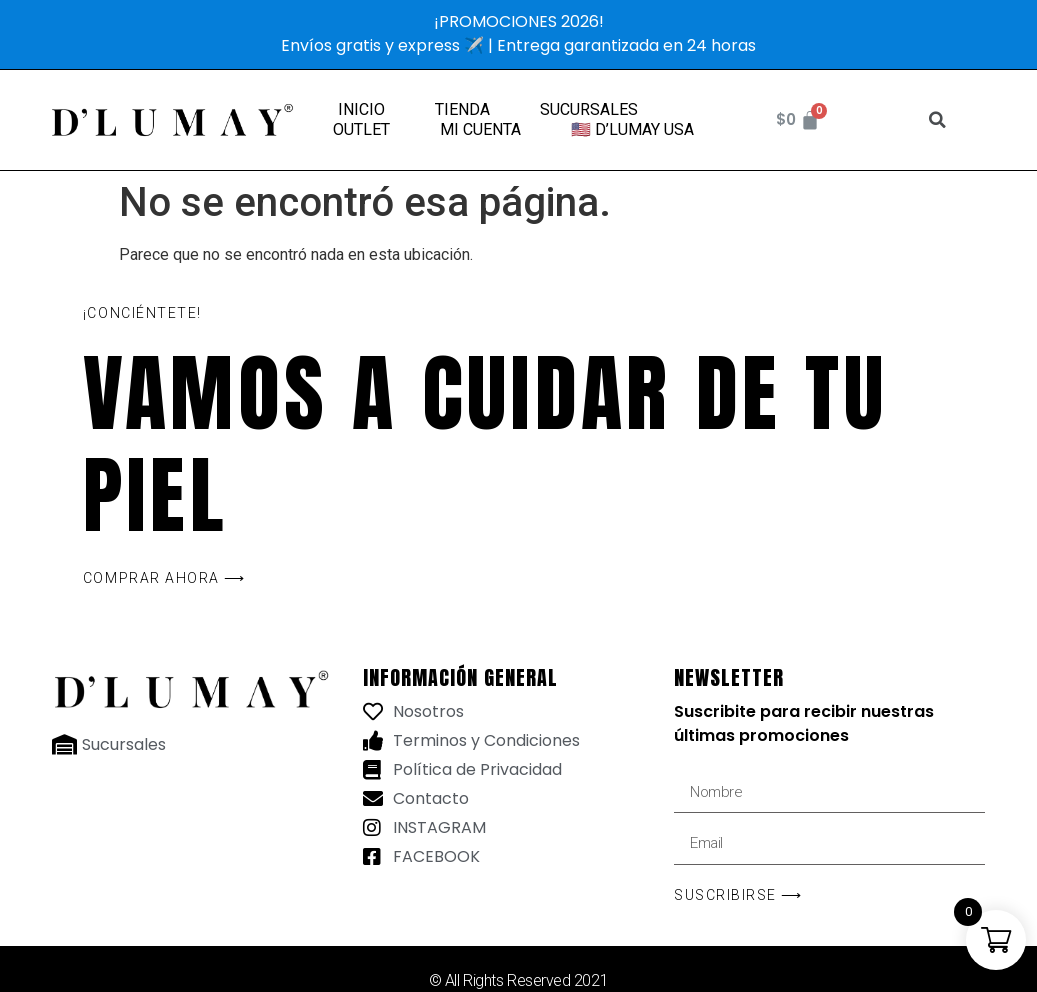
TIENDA (462, 109)
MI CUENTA (480, 129)
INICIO (361, 109)
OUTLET (361, 129)
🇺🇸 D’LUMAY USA (632, 129)
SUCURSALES (589, 109)
